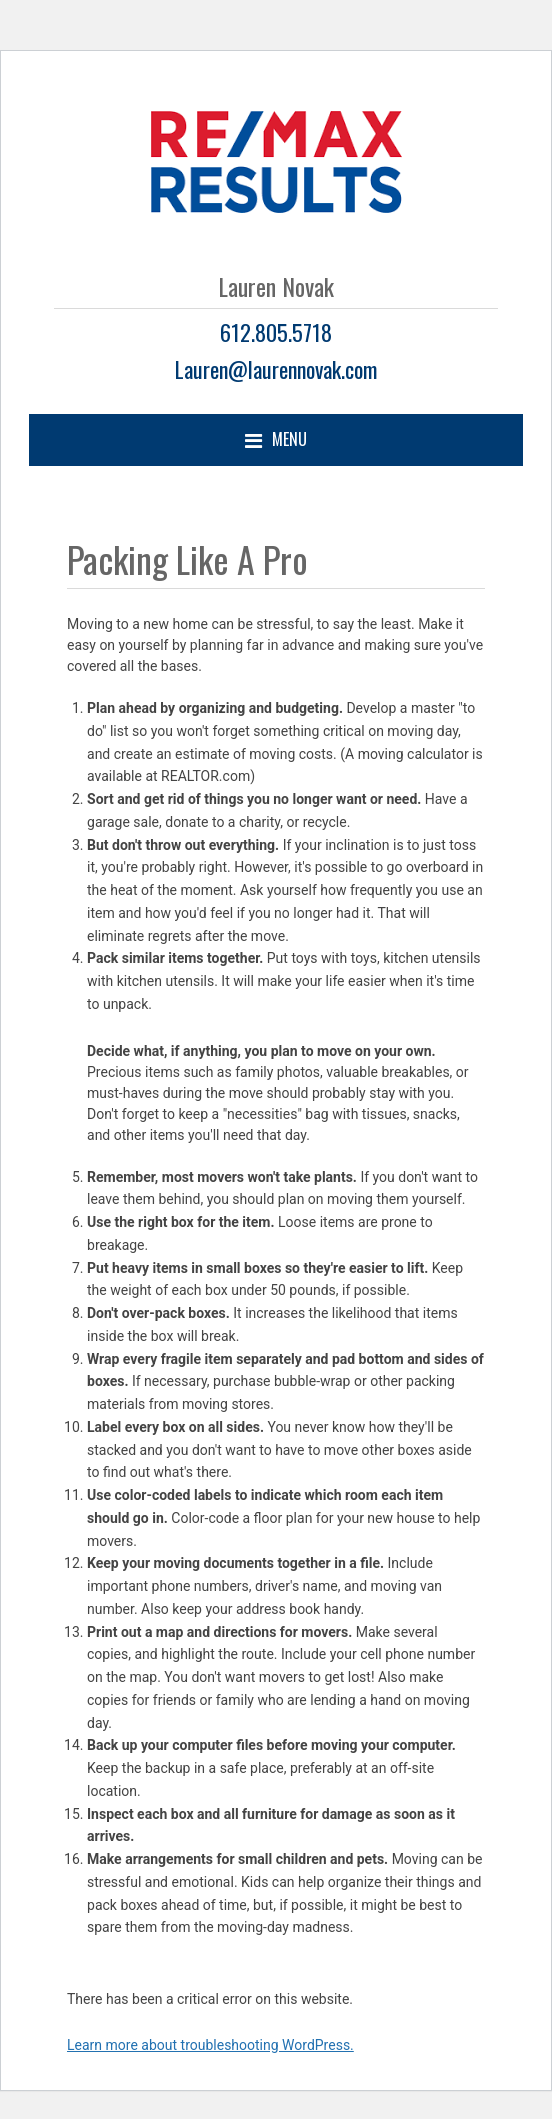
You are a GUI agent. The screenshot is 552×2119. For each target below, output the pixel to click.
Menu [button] (289, 439)
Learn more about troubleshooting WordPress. (210, 2045)
